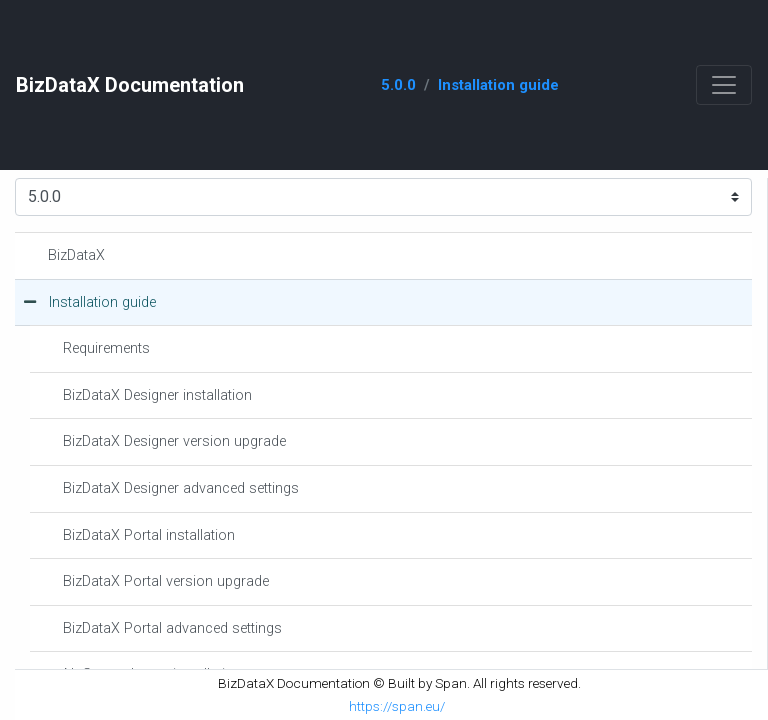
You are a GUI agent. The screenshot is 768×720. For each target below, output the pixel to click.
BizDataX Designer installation (157, 395)
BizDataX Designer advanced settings (181, 488)
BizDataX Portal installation (149, 535)
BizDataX (76, 255)
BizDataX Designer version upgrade (174, 441)
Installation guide (498, 85)
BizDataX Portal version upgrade (166, 581)
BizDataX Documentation (130, 85)
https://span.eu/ (397, 706)
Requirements (106, 348)
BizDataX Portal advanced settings (172, 628)
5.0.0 (398, 85)
